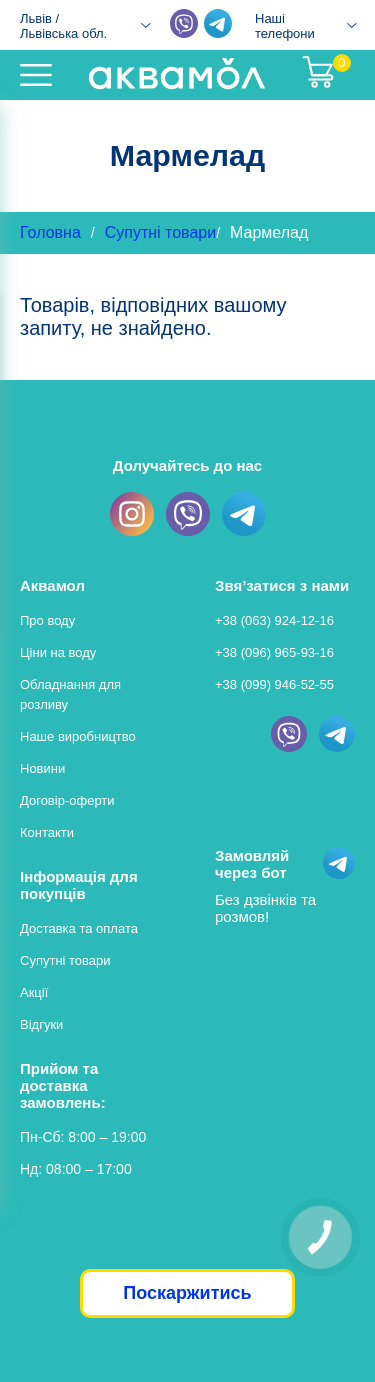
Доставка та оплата (79, 928)
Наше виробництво (78, 736)
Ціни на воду (58, 652)
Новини (42, 768)
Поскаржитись (187, 1293)
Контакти (47, 832)
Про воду (47, 620)
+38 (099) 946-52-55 (274, 684)
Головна (50, 232)
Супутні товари (160, 232)
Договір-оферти (67, 800)
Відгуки (41, 1024)
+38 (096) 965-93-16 (274, 652)
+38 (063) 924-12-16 (274, 620)
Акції (34, 992)
